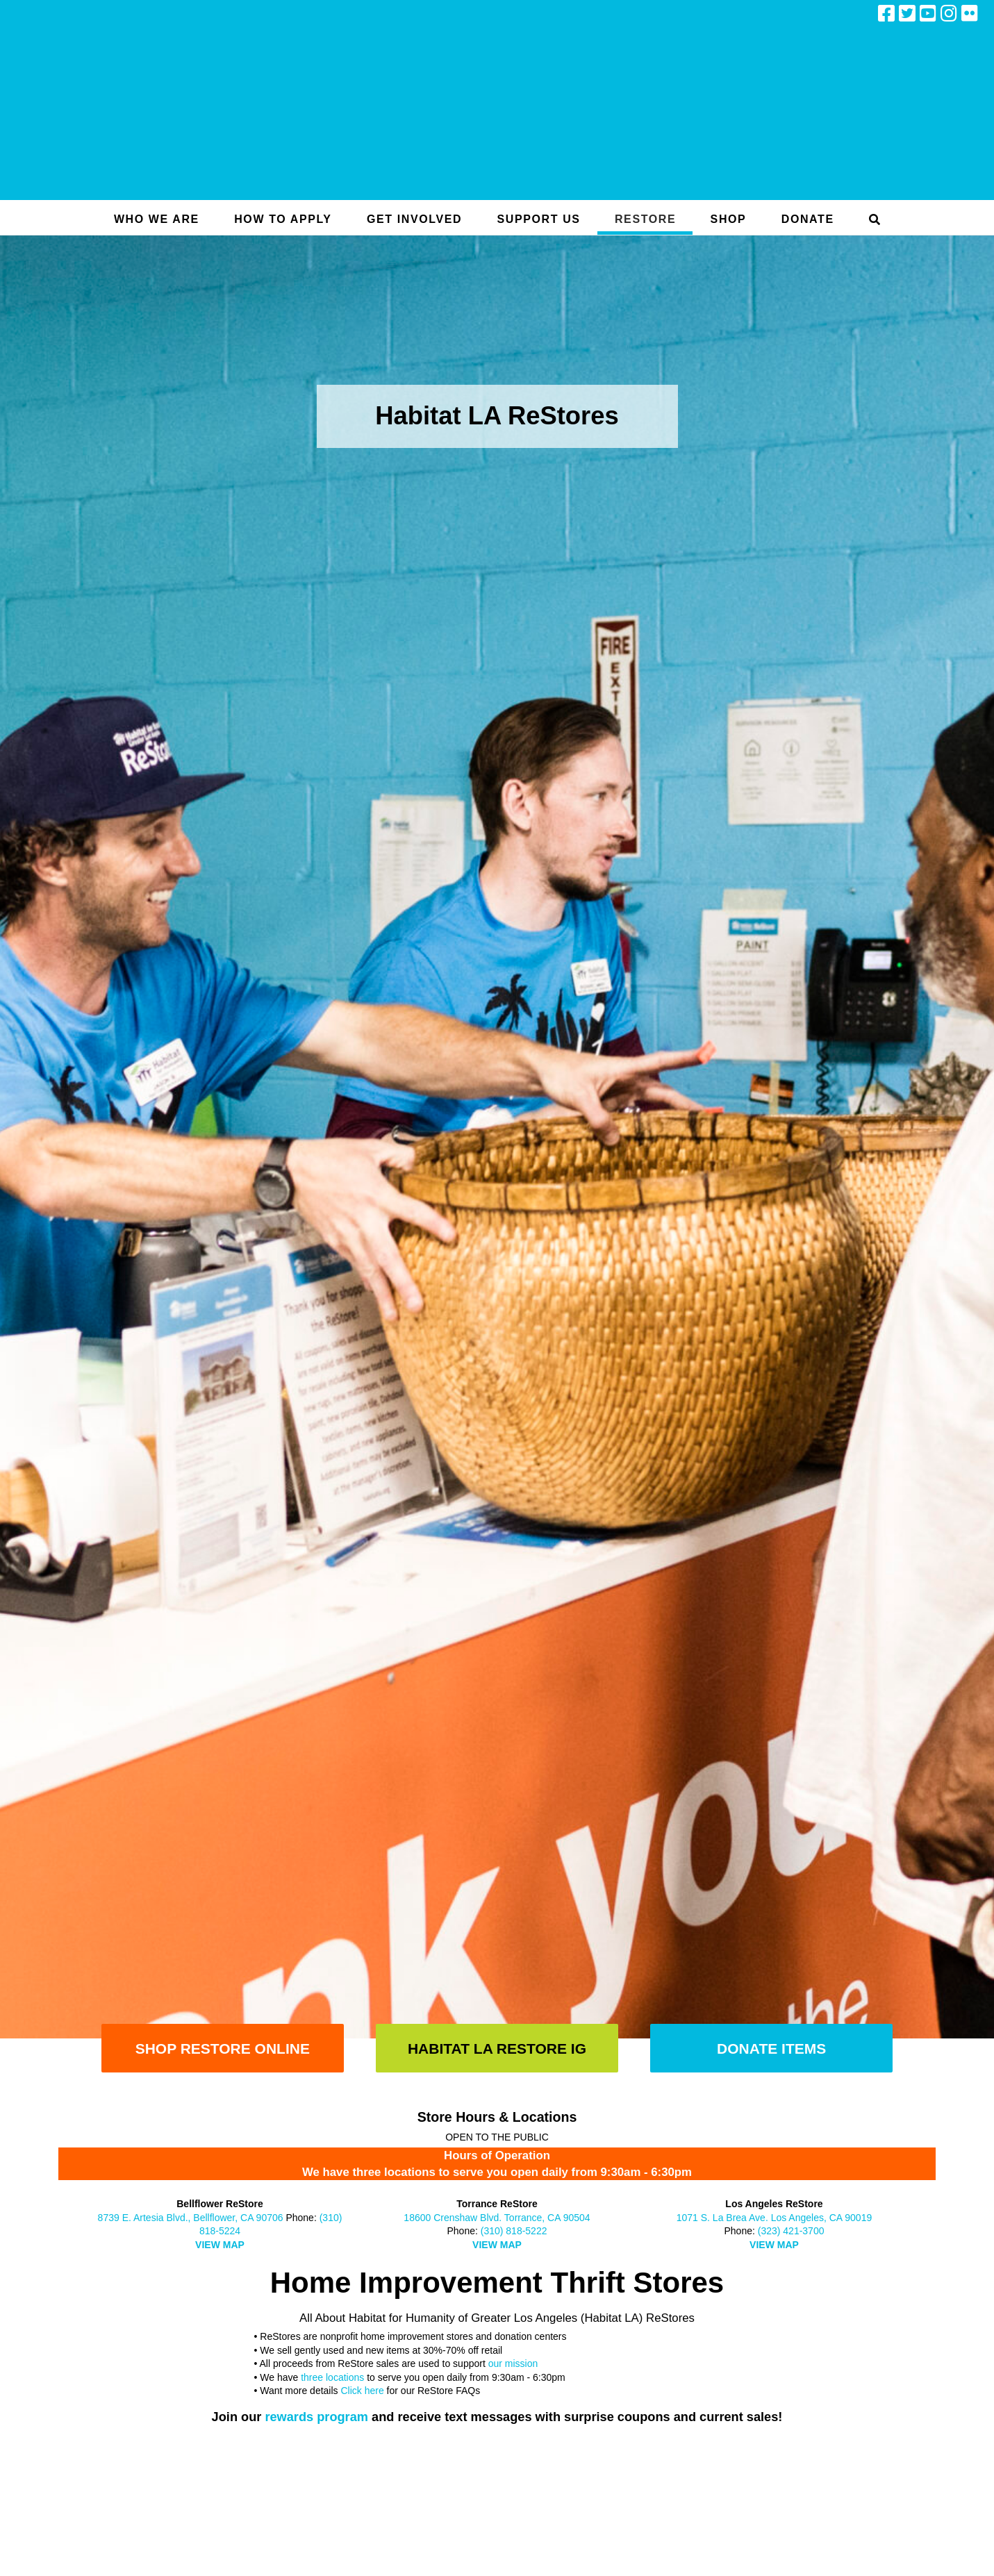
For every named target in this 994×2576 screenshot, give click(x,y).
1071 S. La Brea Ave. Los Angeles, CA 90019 (774, 2217)
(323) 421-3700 (791, 2230)
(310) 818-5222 (514, 2230)
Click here (361, 2390)
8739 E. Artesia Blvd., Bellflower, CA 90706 (190, 2217)
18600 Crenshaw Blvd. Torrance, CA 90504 (497, 2217)
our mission (513, 2363)
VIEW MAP (220, 2244)
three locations (332, 2377)
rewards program (316, 2417)
